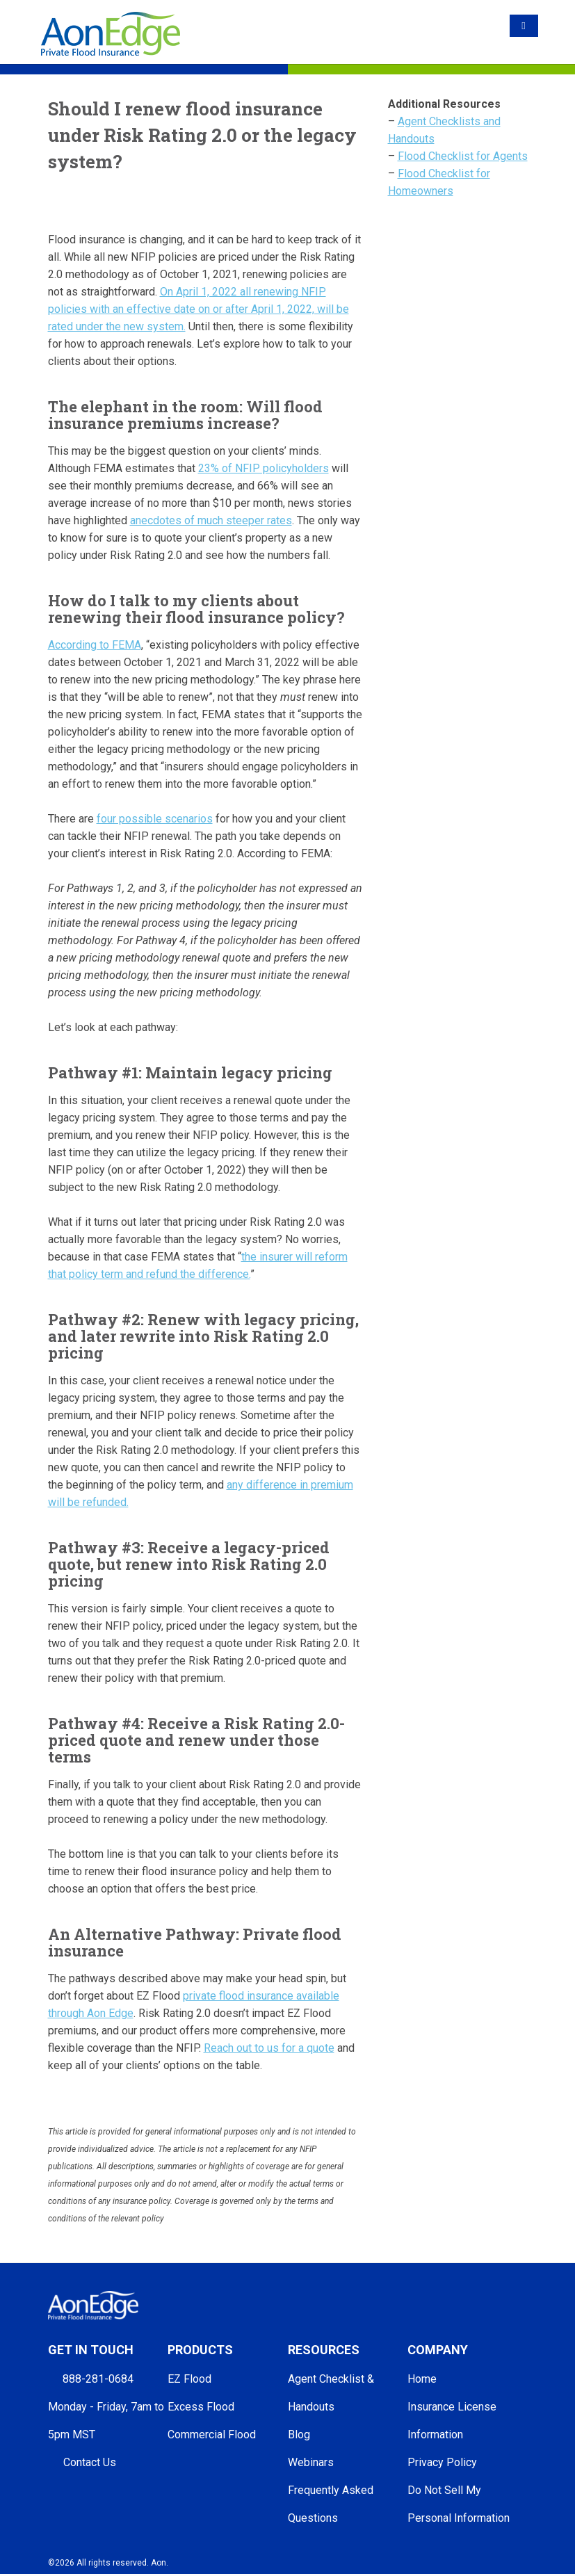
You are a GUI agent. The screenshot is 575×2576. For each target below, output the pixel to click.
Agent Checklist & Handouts (331, 2392)
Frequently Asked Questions (330, 2504)
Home (422, 2378)
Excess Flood (201, 2406)
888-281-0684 (98, 2378)
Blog (299, 2434)
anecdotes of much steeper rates (211, 520)
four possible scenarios (155, 818)
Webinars (311, 2462)
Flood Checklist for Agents (463, 156)
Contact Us (89, 2462)
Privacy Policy (442, 2462)
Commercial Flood (212, 2434)
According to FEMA (94, 644)
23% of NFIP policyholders (263, 468)
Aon (158, 2563)
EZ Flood (189, 2378)
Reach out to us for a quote (269, 2048)
